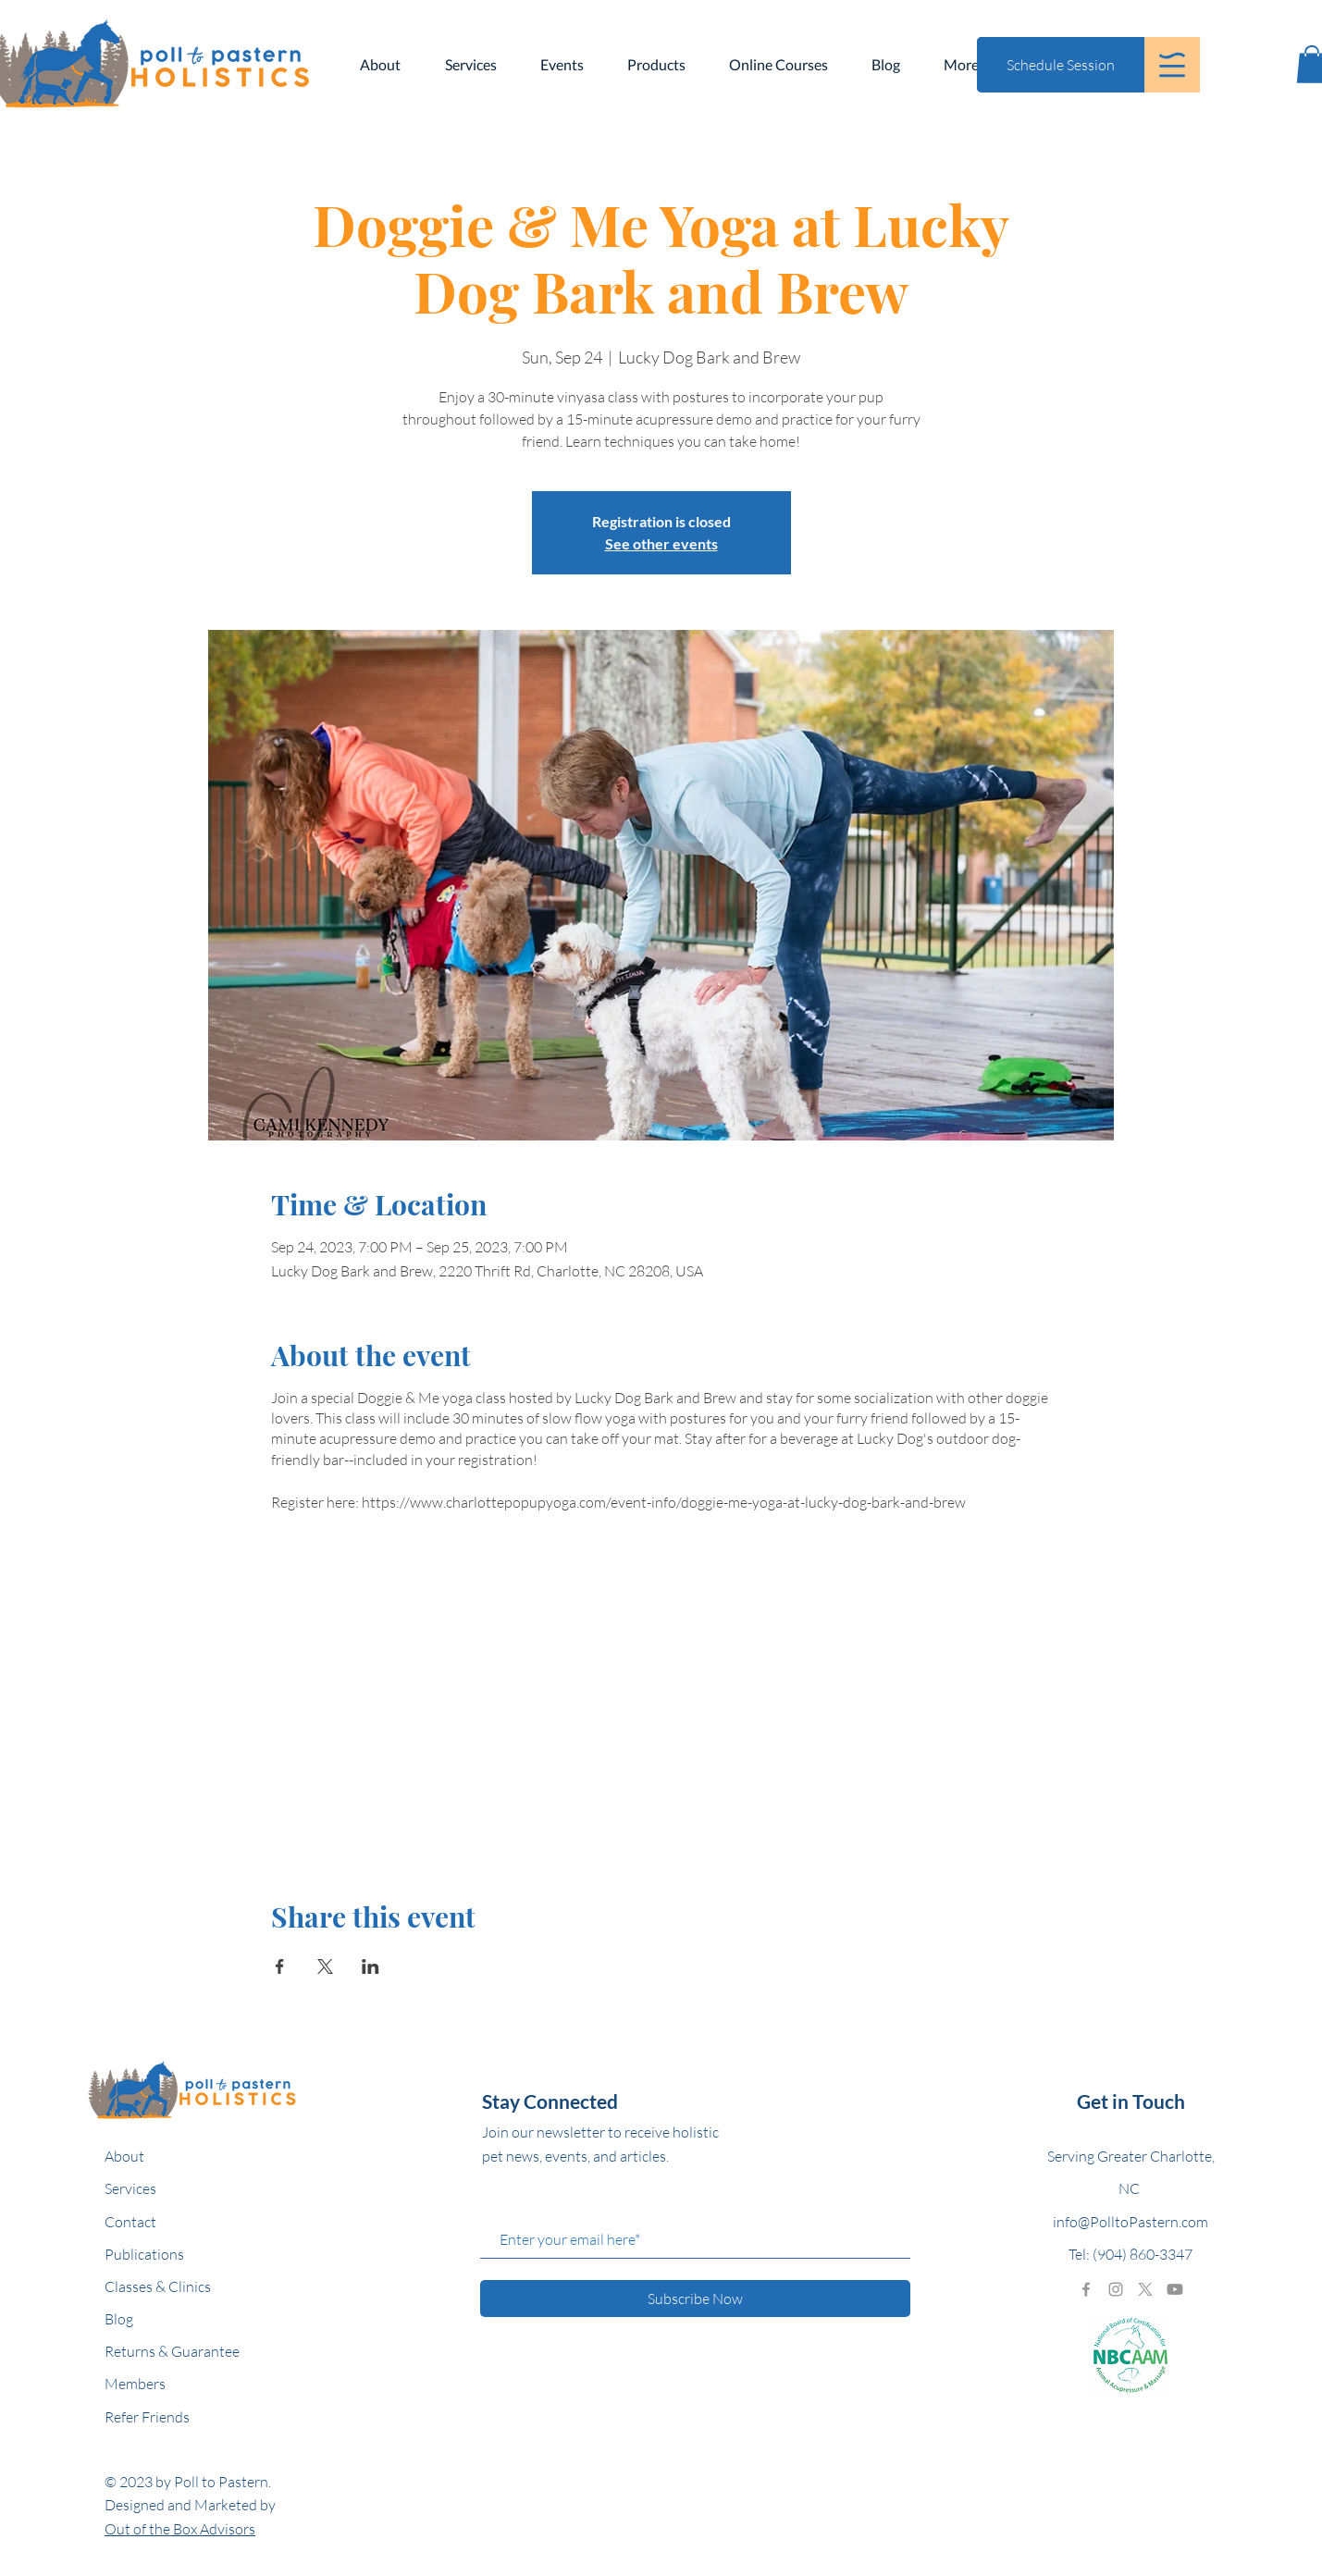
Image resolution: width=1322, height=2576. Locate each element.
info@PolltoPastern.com (1130, 2221)
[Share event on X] (325, 1966)
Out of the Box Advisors (180, 2529)
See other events (661, 543)
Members (135, 2383)
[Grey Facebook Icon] (1086, 2289)
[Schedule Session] (1060, 64)
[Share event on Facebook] (280, 1966)
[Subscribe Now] (695, 2298)
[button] (1172, 64)
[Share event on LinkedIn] (370, 1966)
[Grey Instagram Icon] (1115, 2289)
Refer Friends (147, 2417)
